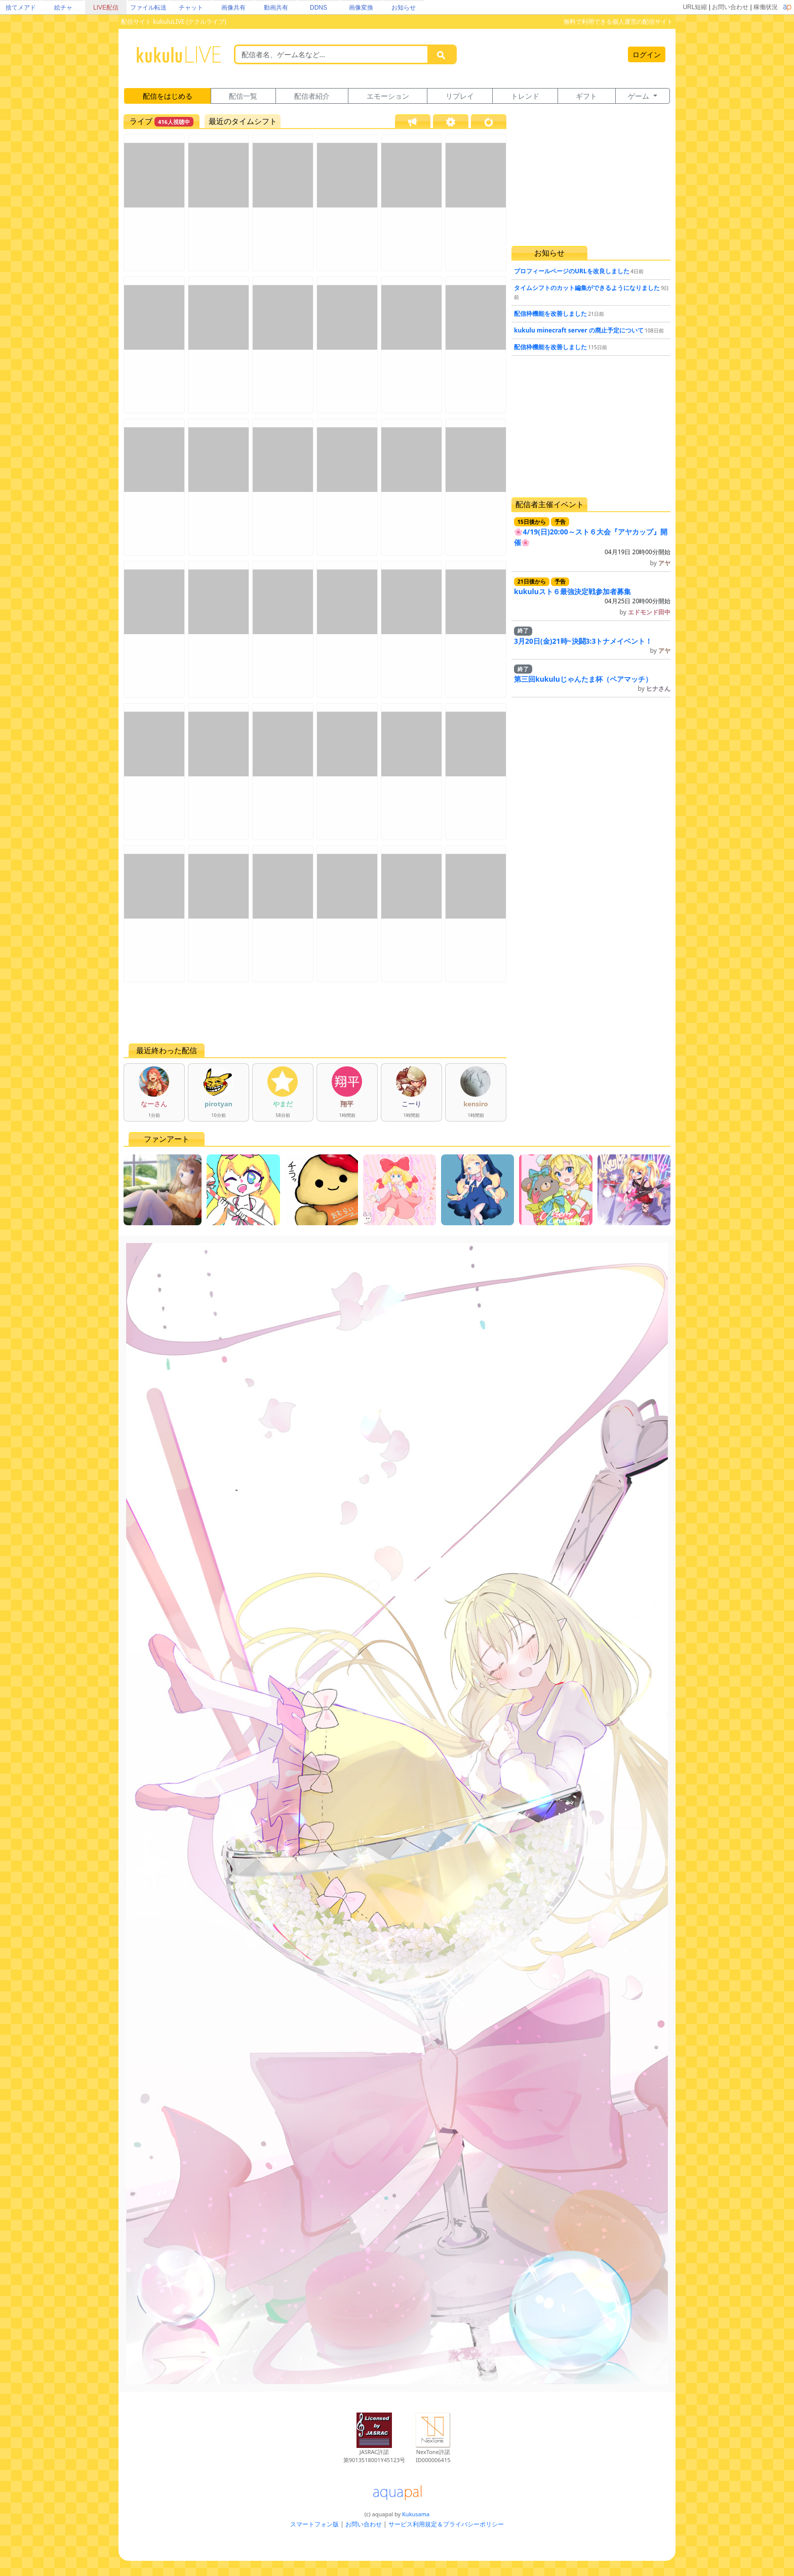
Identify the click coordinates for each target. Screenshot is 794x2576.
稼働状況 (765, 7)
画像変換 (361, 7)
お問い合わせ (730, 7)
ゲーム (639, 96)
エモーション (388, 96)
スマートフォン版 (314, 2524)
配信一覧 (243, 96)
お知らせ (403, 7)
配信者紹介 (312, 96)
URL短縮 (695, 7)
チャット (191, 7)
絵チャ (63, 7)
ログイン (646, 54)
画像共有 (233, 7)
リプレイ (460, 96)
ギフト (586, 96)
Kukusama (415, 2514)
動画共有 (276, 7)
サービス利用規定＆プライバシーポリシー (446, 2524)
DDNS (318, 7)
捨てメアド (21, 7)
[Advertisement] (315, 1012)
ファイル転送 (148, 7)
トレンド (525, 96)
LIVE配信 (105, 7)
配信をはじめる (167, 96)
